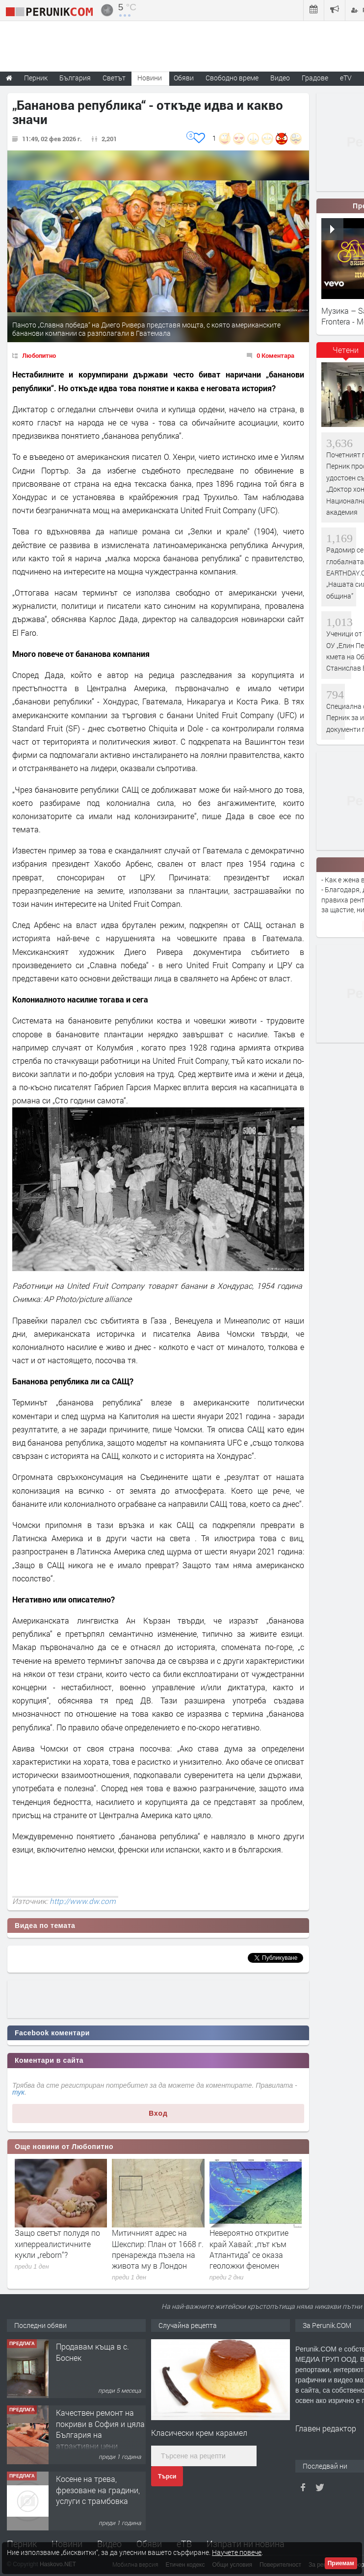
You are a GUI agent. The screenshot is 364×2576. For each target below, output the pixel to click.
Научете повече (236, 2552)
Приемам (341, 2563)
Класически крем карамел (199, 2432)
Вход (158, 2113)
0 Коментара (275, 355)
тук (18, 2092)
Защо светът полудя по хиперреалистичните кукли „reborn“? (57, 2243)
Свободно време (232, 77)
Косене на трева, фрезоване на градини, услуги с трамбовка (98, 2490)
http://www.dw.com (83, 1901)
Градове (315, 77)
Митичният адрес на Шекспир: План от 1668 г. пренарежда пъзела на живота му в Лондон (158, 2249)
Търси (167, 2476)
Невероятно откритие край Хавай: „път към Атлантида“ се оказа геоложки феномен (248, 2249)
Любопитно (39, 355)
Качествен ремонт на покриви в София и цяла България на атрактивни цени (100, 2429)
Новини (149, 77)
